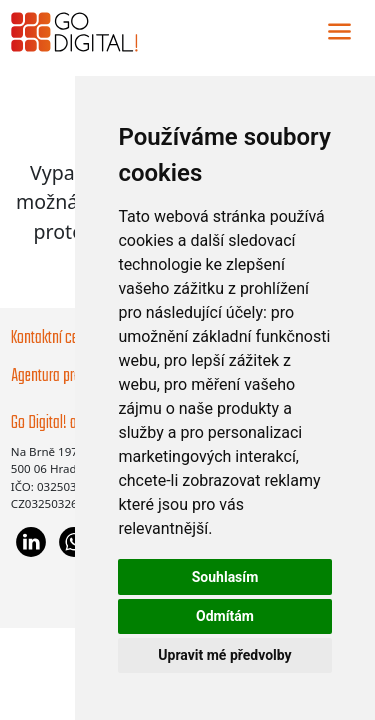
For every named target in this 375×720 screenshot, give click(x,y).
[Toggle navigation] (339, 32)
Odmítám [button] (225, 616)
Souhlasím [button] (225, 577)
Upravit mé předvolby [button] (224, 655)
